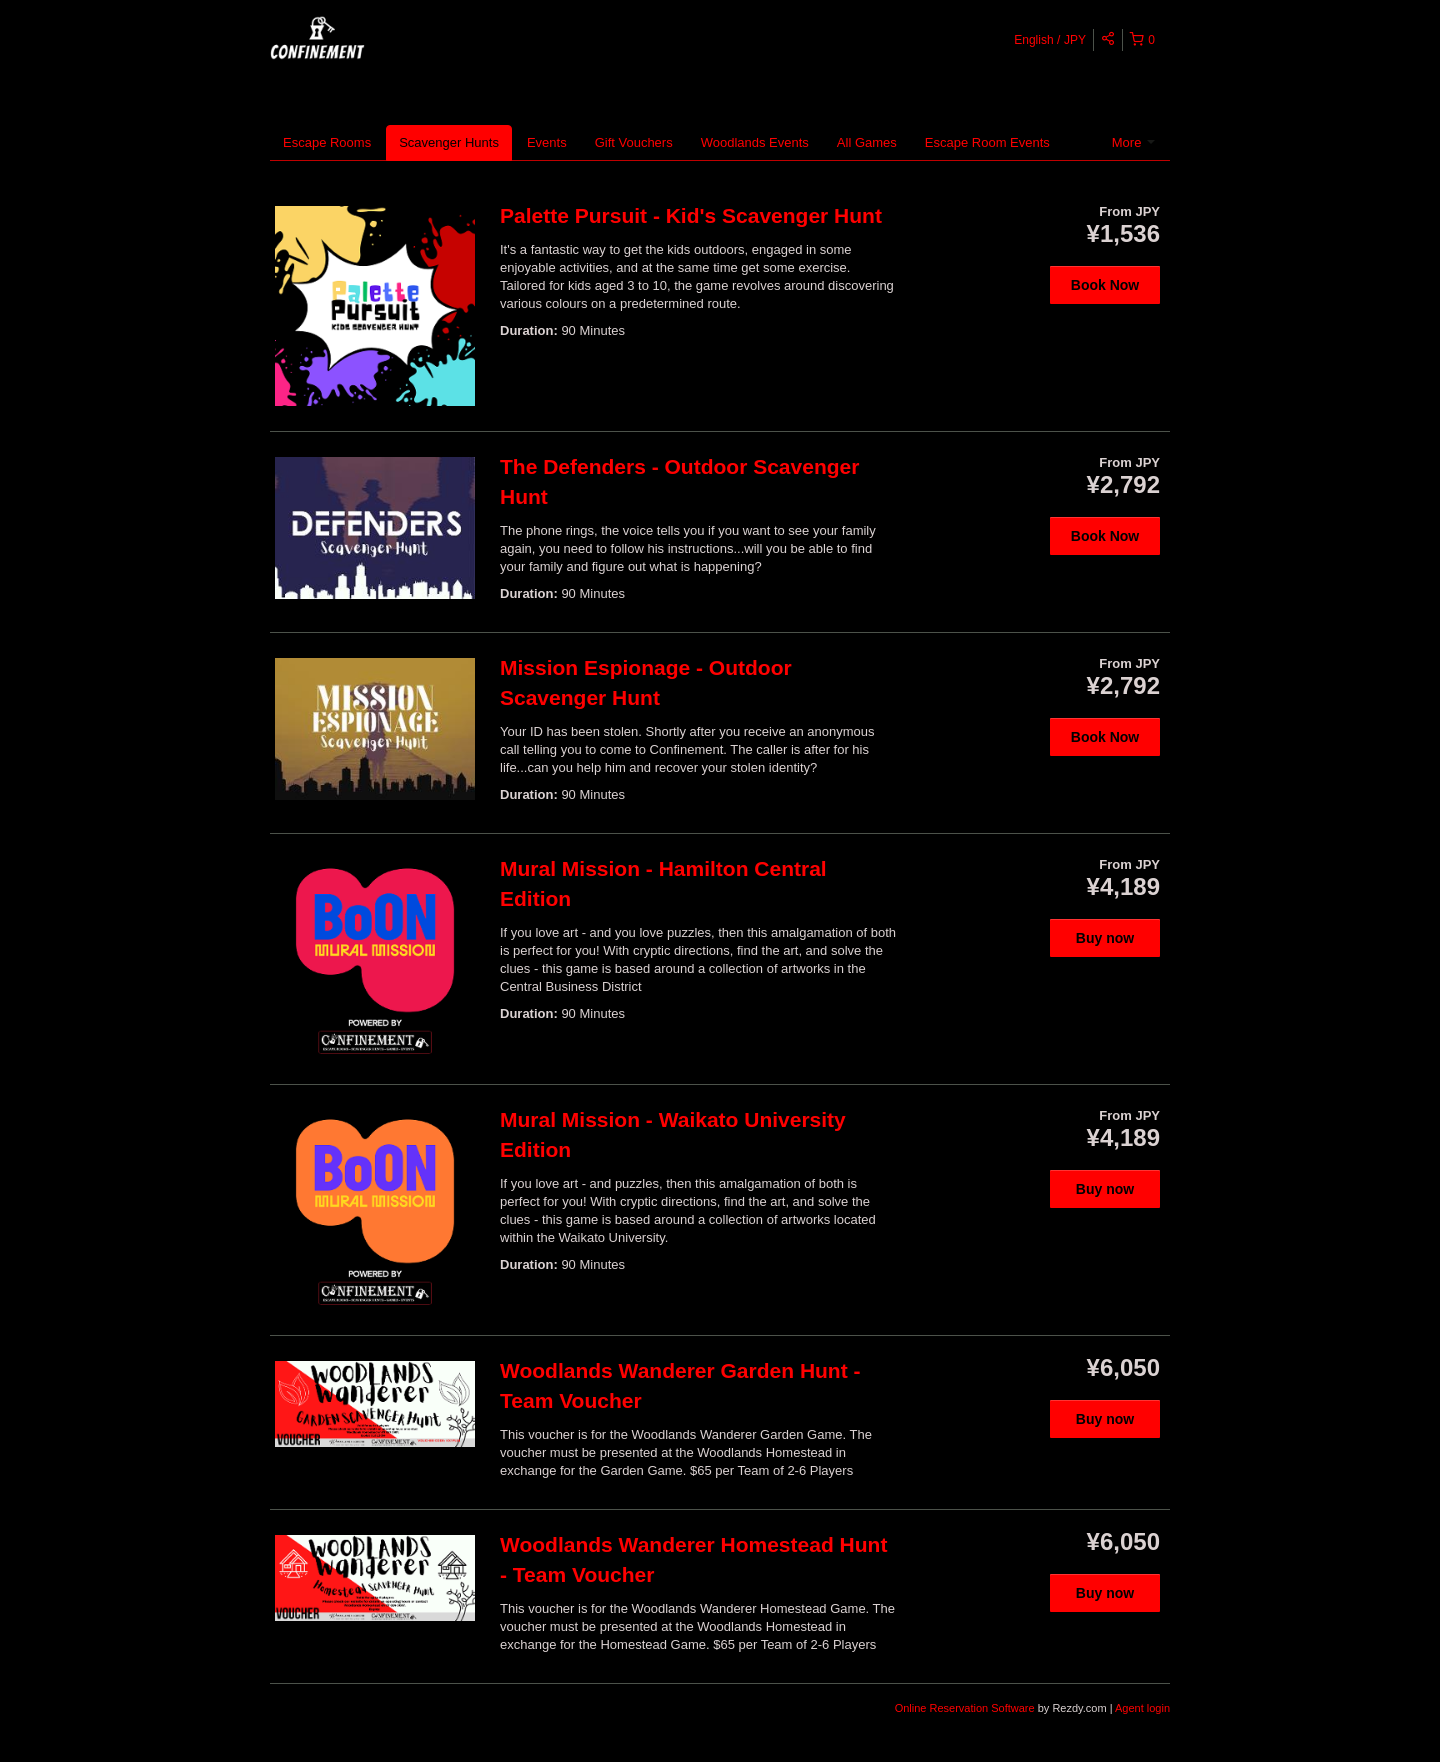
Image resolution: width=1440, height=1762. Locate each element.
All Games (867, 142)
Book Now (1105, 285)
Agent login (1142, 1708)
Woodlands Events (755, 142)
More (1133, 142)
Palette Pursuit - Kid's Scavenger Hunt (691, 215)
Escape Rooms (327, 142)
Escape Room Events (987, 142)
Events (547, 142)
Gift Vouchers (634, 142)
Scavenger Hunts (449, 142)
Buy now (1105, 938)
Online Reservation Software (965, 1708)
